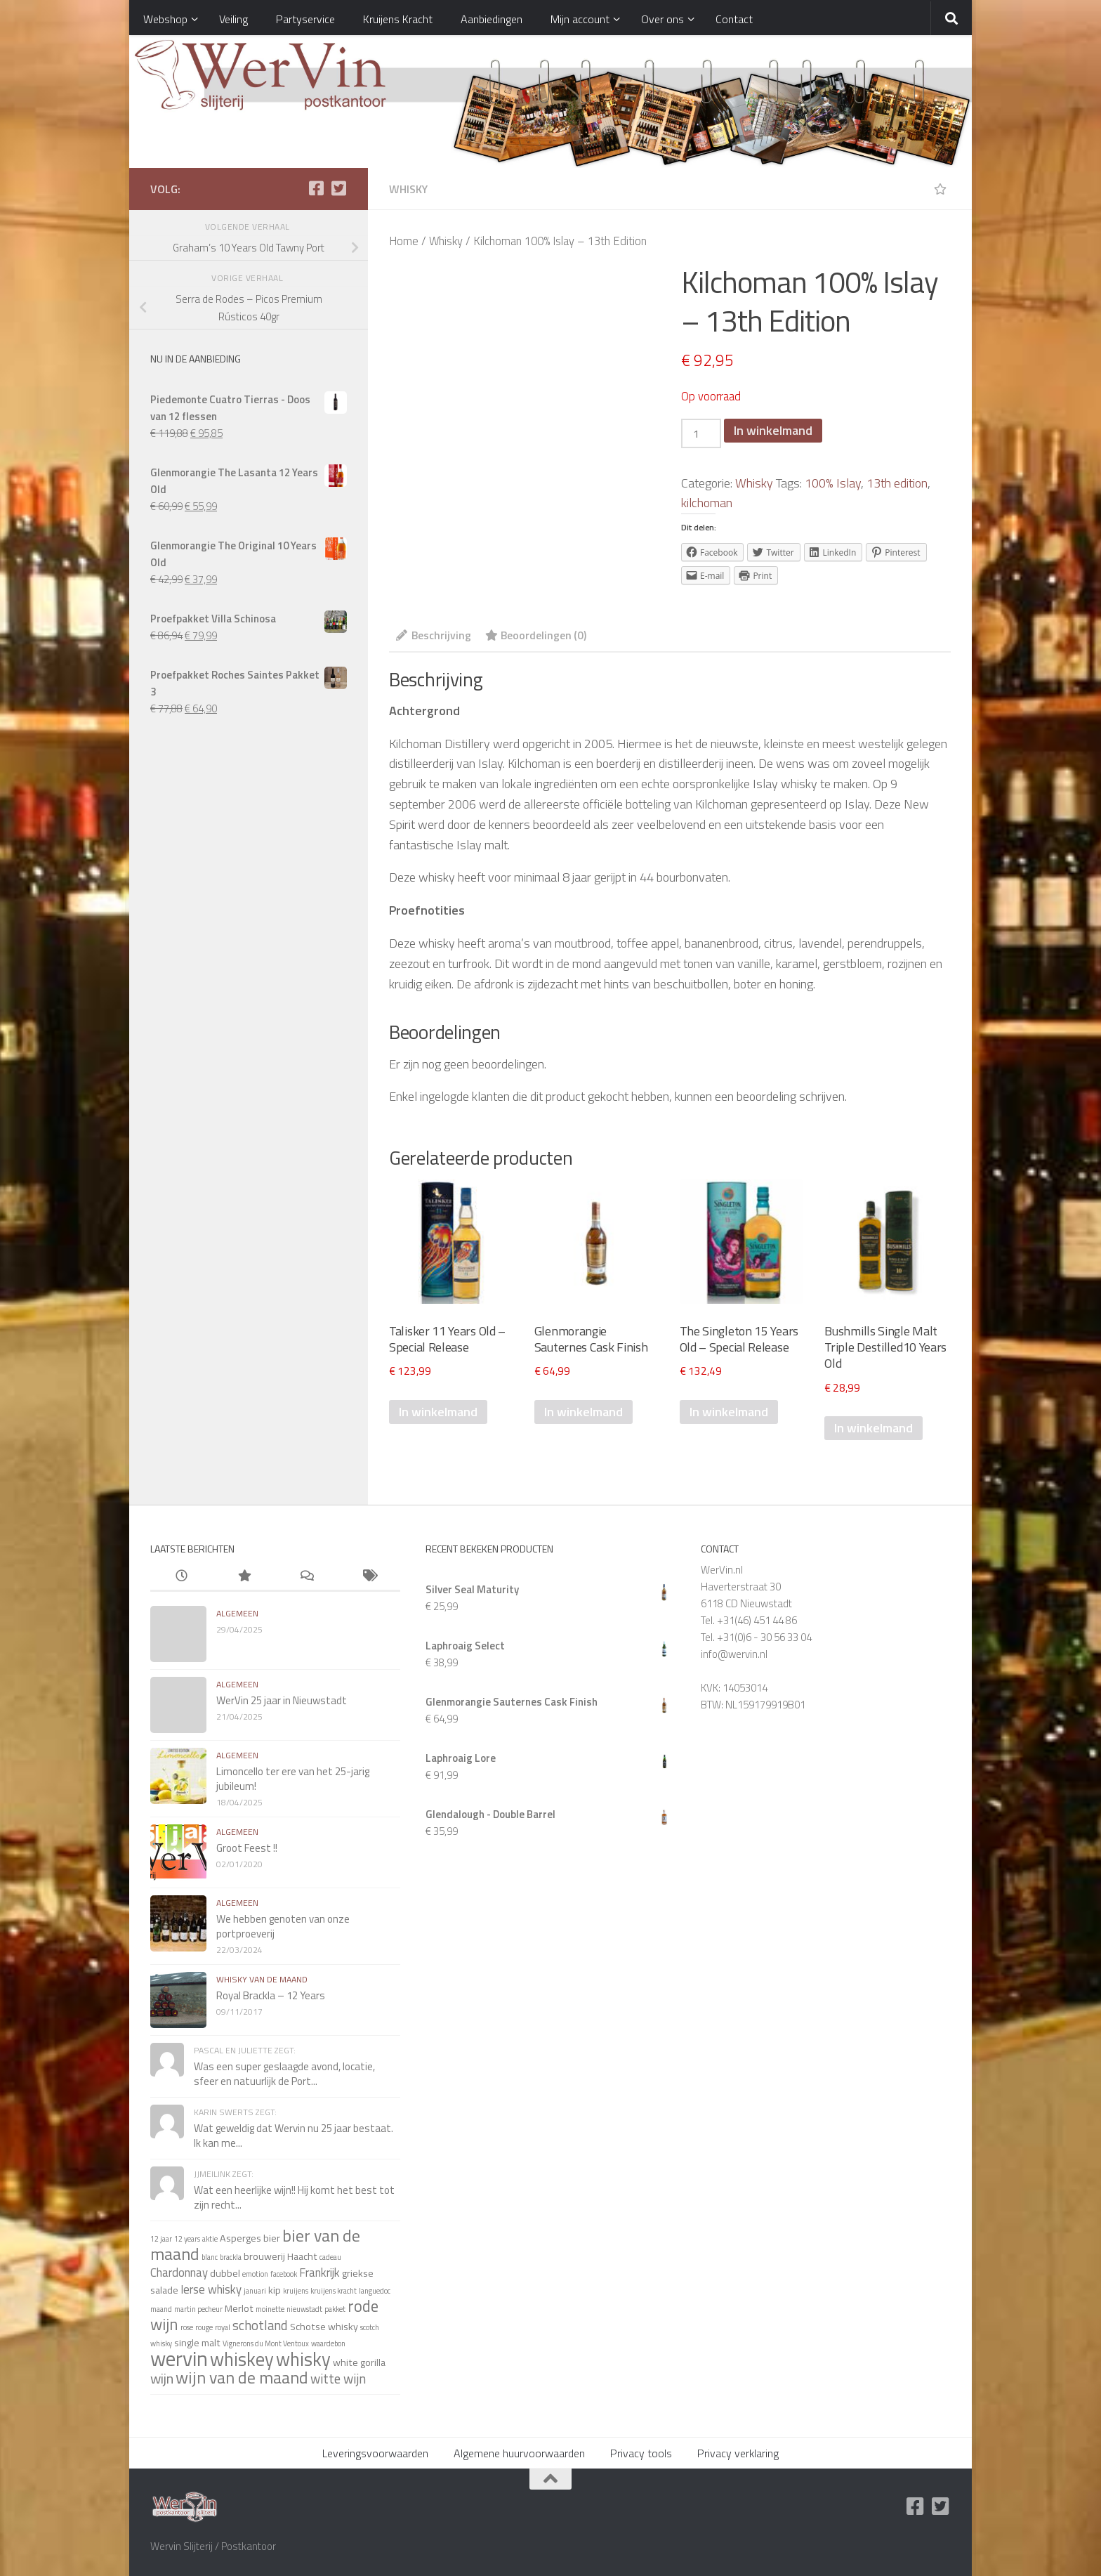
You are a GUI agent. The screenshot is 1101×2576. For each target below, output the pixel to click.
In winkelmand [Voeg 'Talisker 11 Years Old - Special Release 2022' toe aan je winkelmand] (438, 1411)
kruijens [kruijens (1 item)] (295, 2290)
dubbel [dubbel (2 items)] (225, 2273)
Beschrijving (433, 635)
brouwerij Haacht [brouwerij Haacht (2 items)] (280, 2256)
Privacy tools (641, 2453)
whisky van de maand (262, 1979)
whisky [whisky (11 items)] (303, 2359)
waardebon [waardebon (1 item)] (328, 2343)
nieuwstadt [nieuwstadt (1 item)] (304, 2309)
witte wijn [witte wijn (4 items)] (338, 2378)
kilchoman (706, 502)
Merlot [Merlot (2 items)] (239, 2308)
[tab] (433, 640)
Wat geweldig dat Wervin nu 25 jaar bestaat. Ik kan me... (293, 2135)
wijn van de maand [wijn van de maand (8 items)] (242, 2377)
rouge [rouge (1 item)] (204, 2327)
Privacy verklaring (738, 2453)
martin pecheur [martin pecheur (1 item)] (198, 2309)
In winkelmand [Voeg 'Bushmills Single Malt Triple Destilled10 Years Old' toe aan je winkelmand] (873, 1427)
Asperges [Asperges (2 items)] (240, 2238)
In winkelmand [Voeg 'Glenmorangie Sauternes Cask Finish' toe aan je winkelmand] (583, 1411)
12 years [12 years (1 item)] (187, 2238)
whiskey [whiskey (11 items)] (242, 2359)
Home (403, 240)
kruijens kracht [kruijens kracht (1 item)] (333, 2290)
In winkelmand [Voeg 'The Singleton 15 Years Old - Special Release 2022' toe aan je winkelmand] (729, 1411)
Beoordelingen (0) (535, 635)
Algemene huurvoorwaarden (519, 2453)
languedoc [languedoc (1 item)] (374, 2290)
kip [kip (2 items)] (274, 2290)
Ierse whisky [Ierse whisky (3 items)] (211, 2289)
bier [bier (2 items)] (271, 2238)
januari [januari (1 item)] (255, 2290)
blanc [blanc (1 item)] (210, 2257)
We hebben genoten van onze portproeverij (283, 1926)
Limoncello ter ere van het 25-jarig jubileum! (292, 1778)
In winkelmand (773, 430)
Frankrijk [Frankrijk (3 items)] (319, 2272)
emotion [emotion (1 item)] (255, 2274)
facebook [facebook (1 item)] (283, 2274)
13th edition (897, 482)
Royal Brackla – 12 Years (270, 1995)
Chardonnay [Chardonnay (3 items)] (179, 2272)
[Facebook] (316, 188)
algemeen (237, 1613)
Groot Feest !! (246, 1848)
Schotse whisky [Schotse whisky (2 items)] (324, 2326)
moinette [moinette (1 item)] (270, 2309)
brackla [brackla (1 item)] (231, 2257)
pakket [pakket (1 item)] (334, 2309)
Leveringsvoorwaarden (375, 2453)
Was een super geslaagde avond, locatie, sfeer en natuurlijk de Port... (284, 2073)
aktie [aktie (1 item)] (210, 2238)
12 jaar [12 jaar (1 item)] (161, 2238)
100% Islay (833, 482)
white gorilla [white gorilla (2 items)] (359, 2362)
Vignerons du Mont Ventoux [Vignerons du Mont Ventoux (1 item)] (266, 2343)
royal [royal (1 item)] (222, 2327)
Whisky (408, 189)
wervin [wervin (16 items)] (179, 2358)
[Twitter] (338, 188)
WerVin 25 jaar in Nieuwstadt (281, 1700)
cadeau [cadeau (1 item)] (330, 2257)
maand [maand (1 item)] (161, 2309)
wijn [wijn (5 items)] (161, 2378)
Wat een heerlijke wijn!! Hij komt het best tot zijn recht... (294, 2197)
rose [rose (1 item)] (186, 2327)
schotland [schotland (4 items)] (260, 2325)
